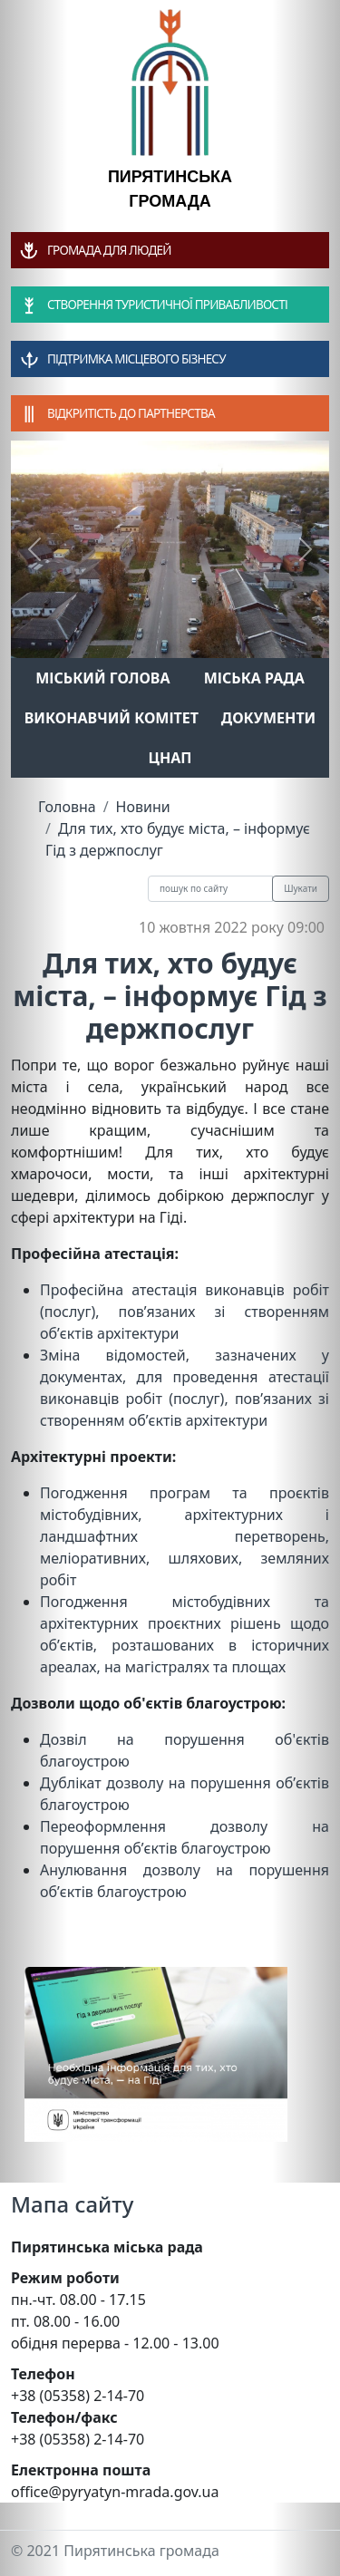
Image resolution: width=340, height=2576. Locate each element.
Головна (67, 807)
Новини (143, 807)
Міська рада (254, 678)
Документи (268, 718)
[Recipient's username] (210, 889)
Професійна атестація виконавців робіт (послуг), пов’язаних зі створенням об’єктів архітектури (184, 1311)
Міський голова (102, 678)
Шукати (300, 888)
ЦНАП (169, 758)
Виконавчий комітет (111, 718)
